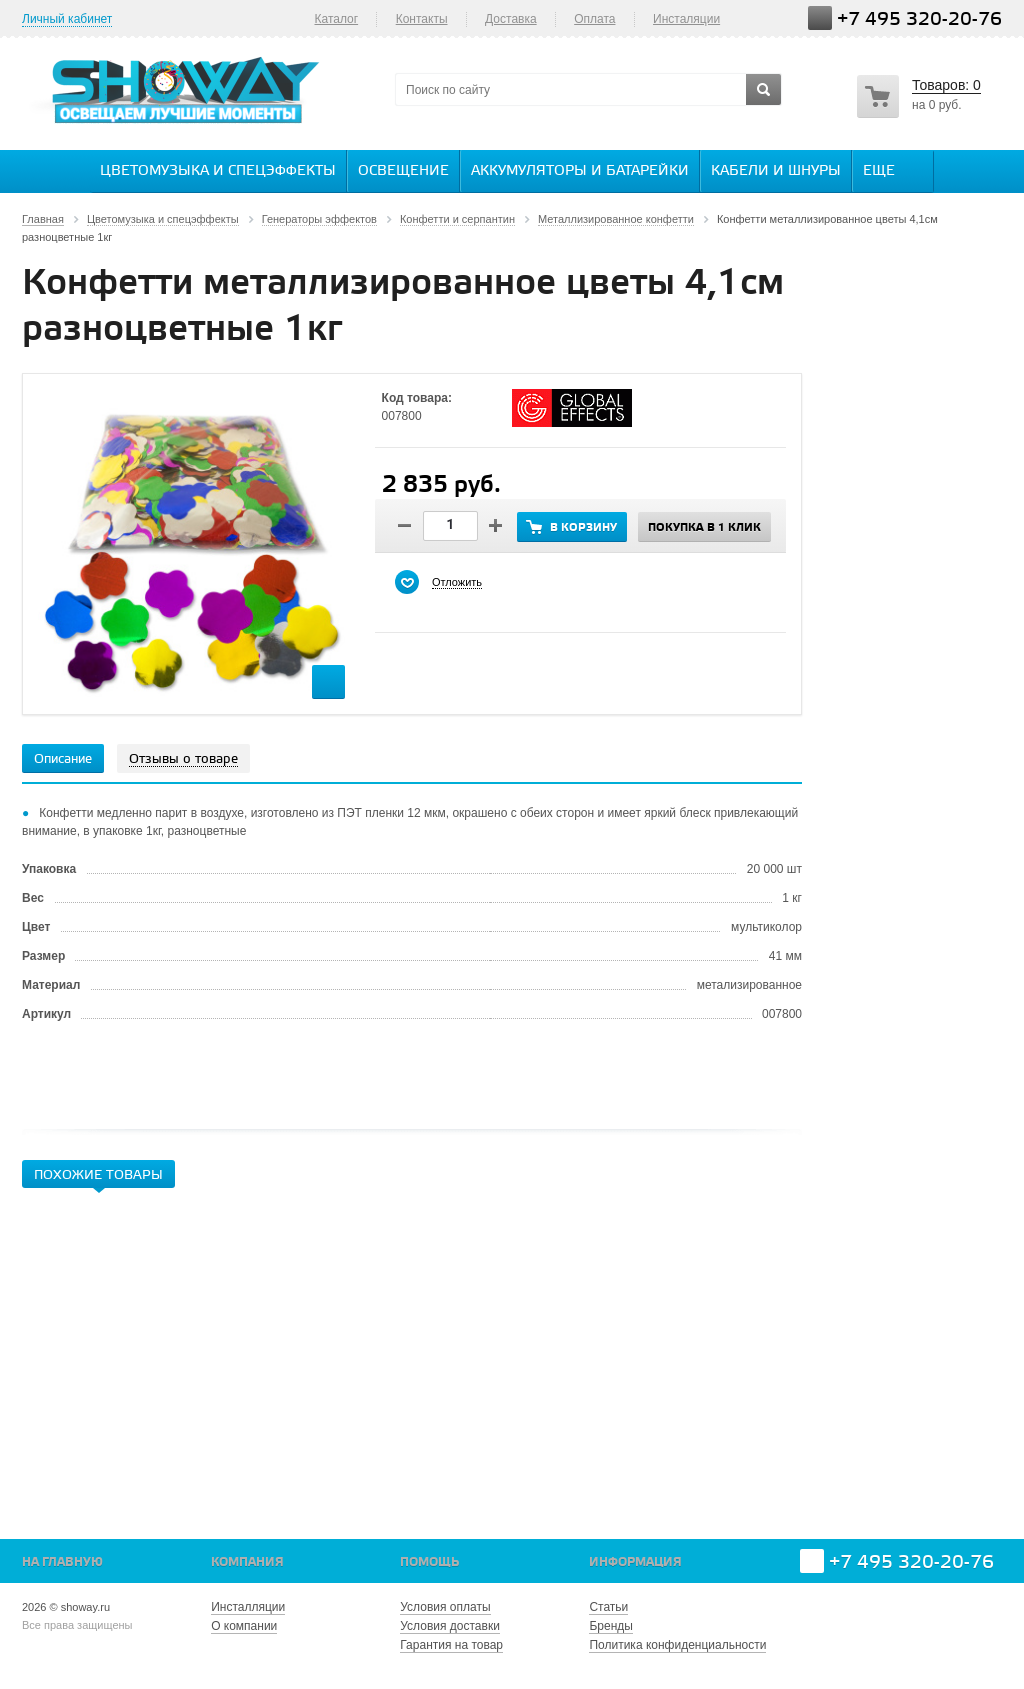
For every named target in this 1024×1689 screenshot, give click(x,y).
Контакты (422, 19)
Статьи (608, 1607)
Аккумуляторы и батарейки (580, 171)
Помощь (429, 1562)
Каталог (336, 19)
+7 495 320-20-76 (919, 19)
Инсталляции (248, 1607)
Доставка (511, 19)
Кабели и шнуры (776, 171)
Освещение (403, 171)
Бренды (610, 1626)
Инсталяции (686, 19)
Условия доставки (450, 1626)
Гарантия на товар (451, 1645)
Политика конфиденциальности (677, 1645)
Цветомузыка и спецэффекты (218, 171)
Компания (247, 1562)
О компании (244, 1626)
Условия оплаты (445, 1607)
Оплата (594, 19)
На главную (62, 1562)
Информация (635, 1562)
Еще (889, 170)
